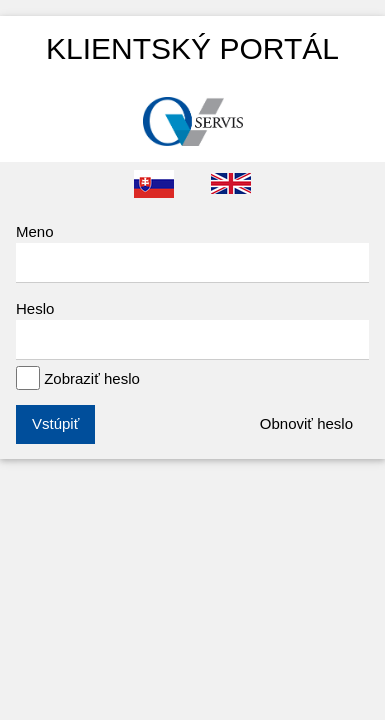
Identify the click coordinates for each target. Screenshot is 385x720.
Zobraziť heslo (78, 378)
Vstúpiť (55, 423)
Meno (192, 253)
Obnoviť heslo (306, 423)
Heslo (192, 330)
